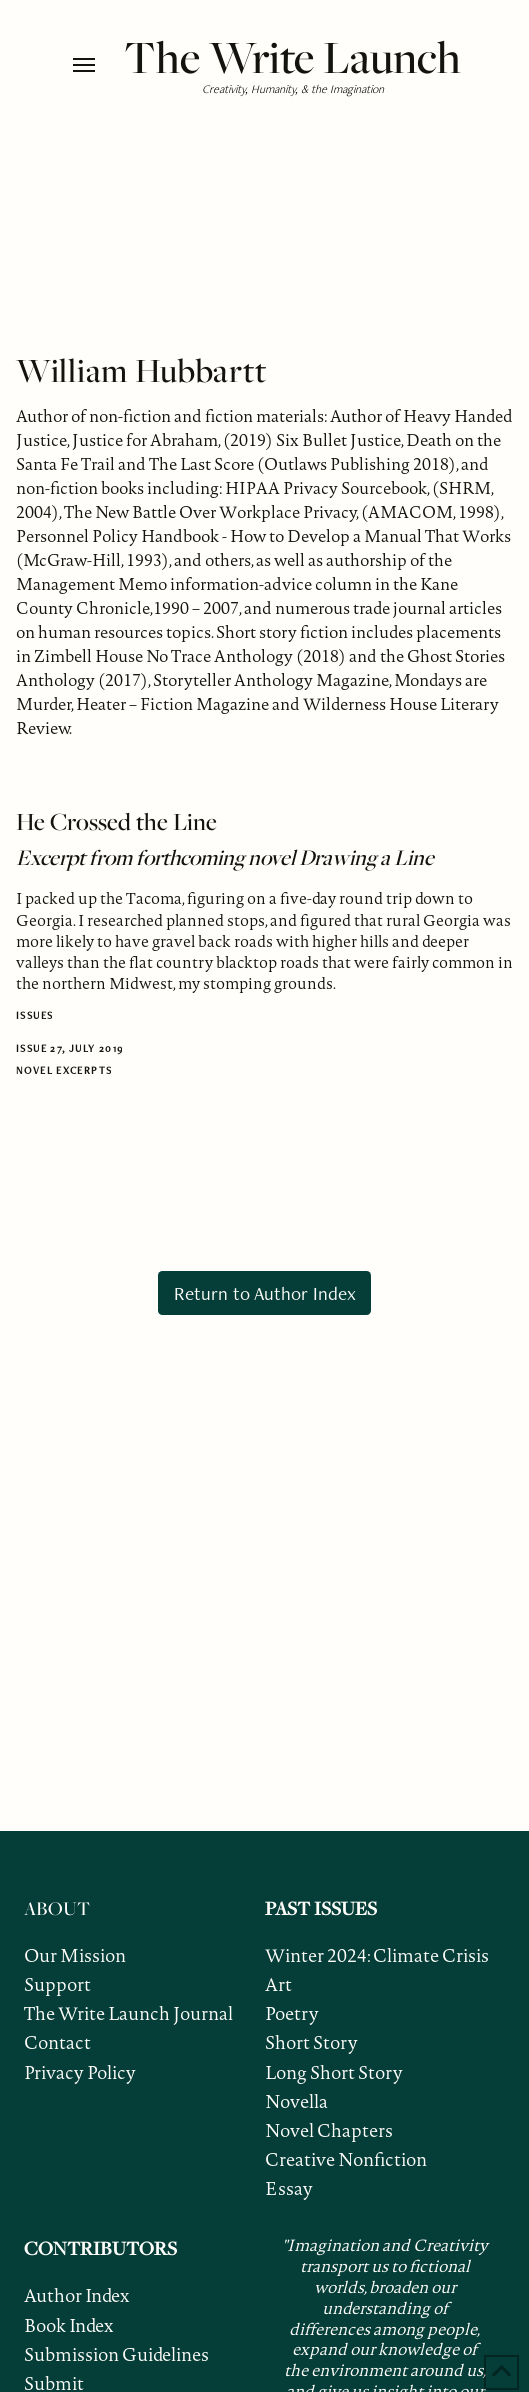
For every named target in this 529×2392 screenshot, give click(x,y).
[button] (93, 65)
